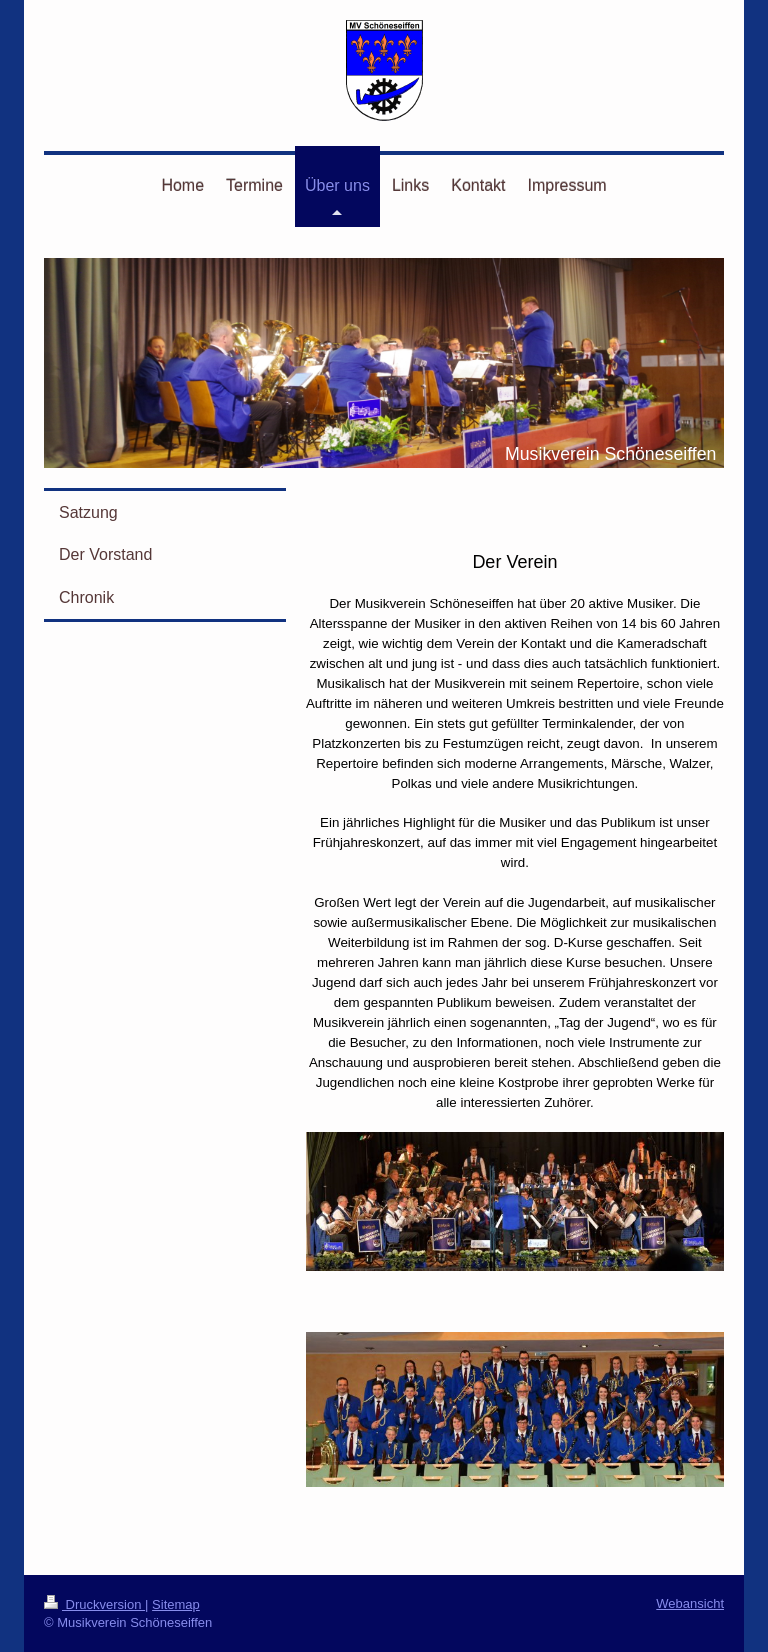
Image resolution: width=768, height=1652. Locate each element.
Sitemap (176, 1604)
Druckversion (94, 1604)
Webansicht (690, 1603)
